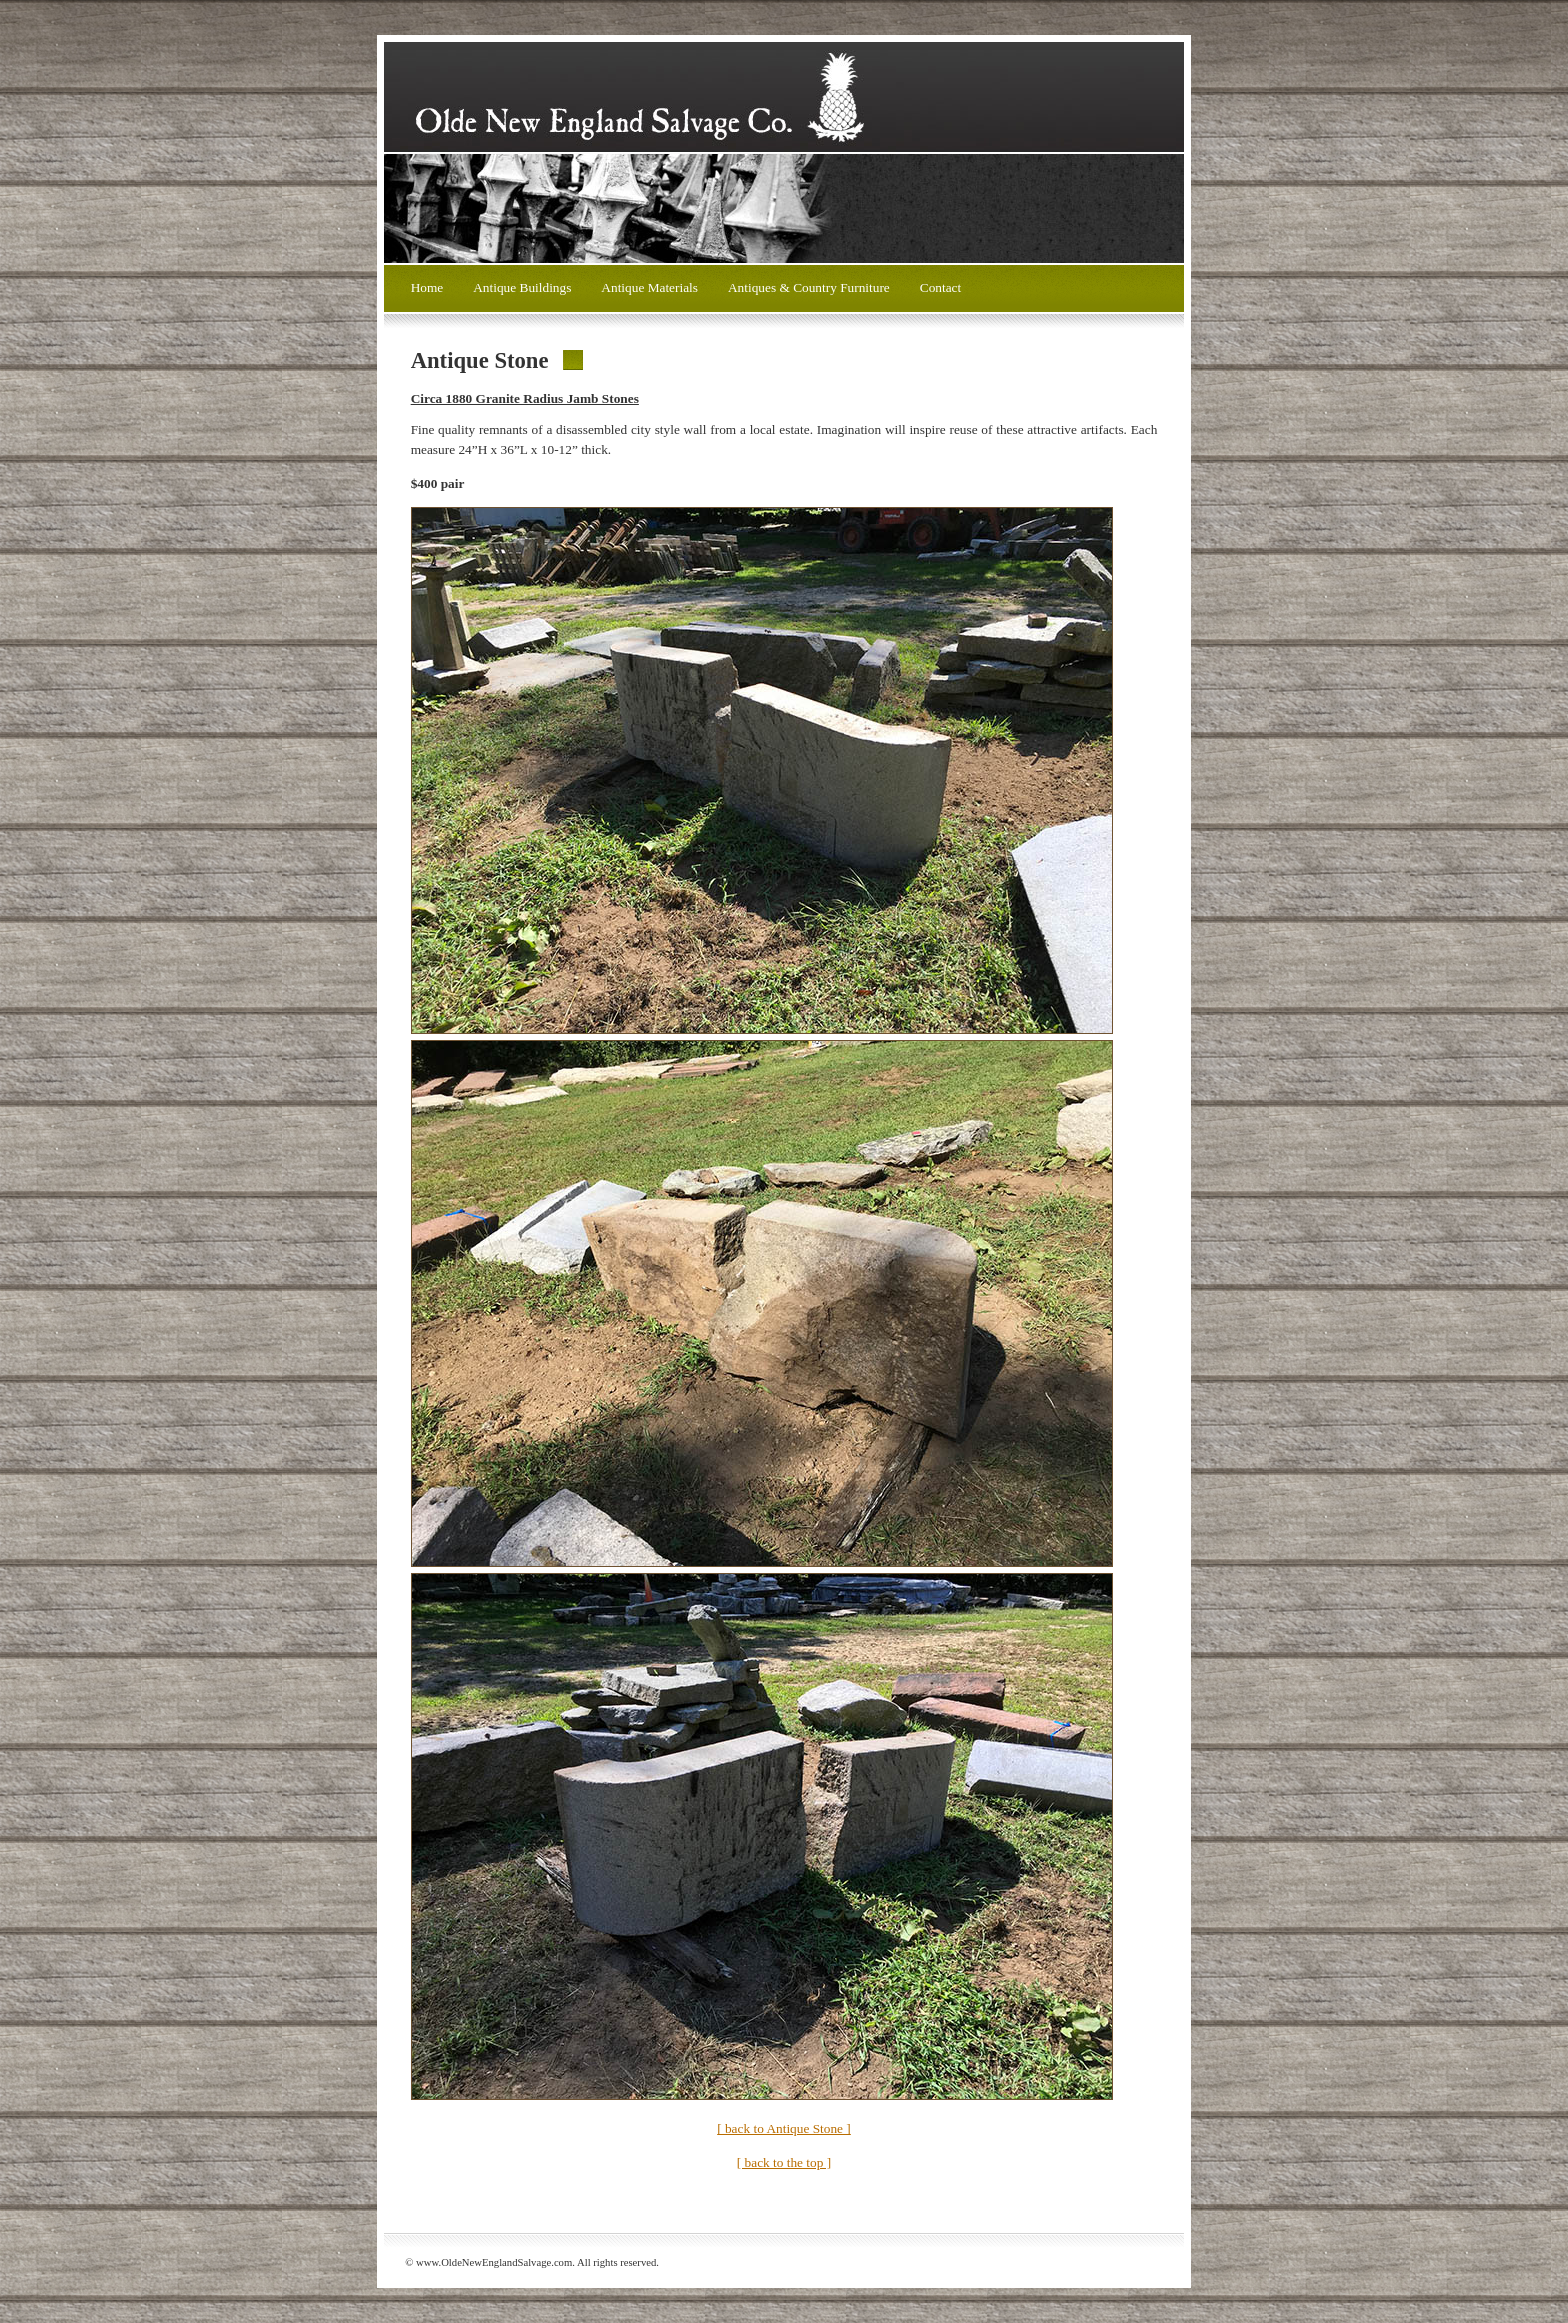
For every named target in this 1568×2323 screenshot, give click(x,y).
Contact (940, 287)
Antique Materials (649, 287)
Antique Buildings (522, 287)
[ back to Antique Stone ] (784, 2128)
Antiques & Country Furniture (809, 287)
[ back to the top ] (784, 2162)
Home (427, 287)
